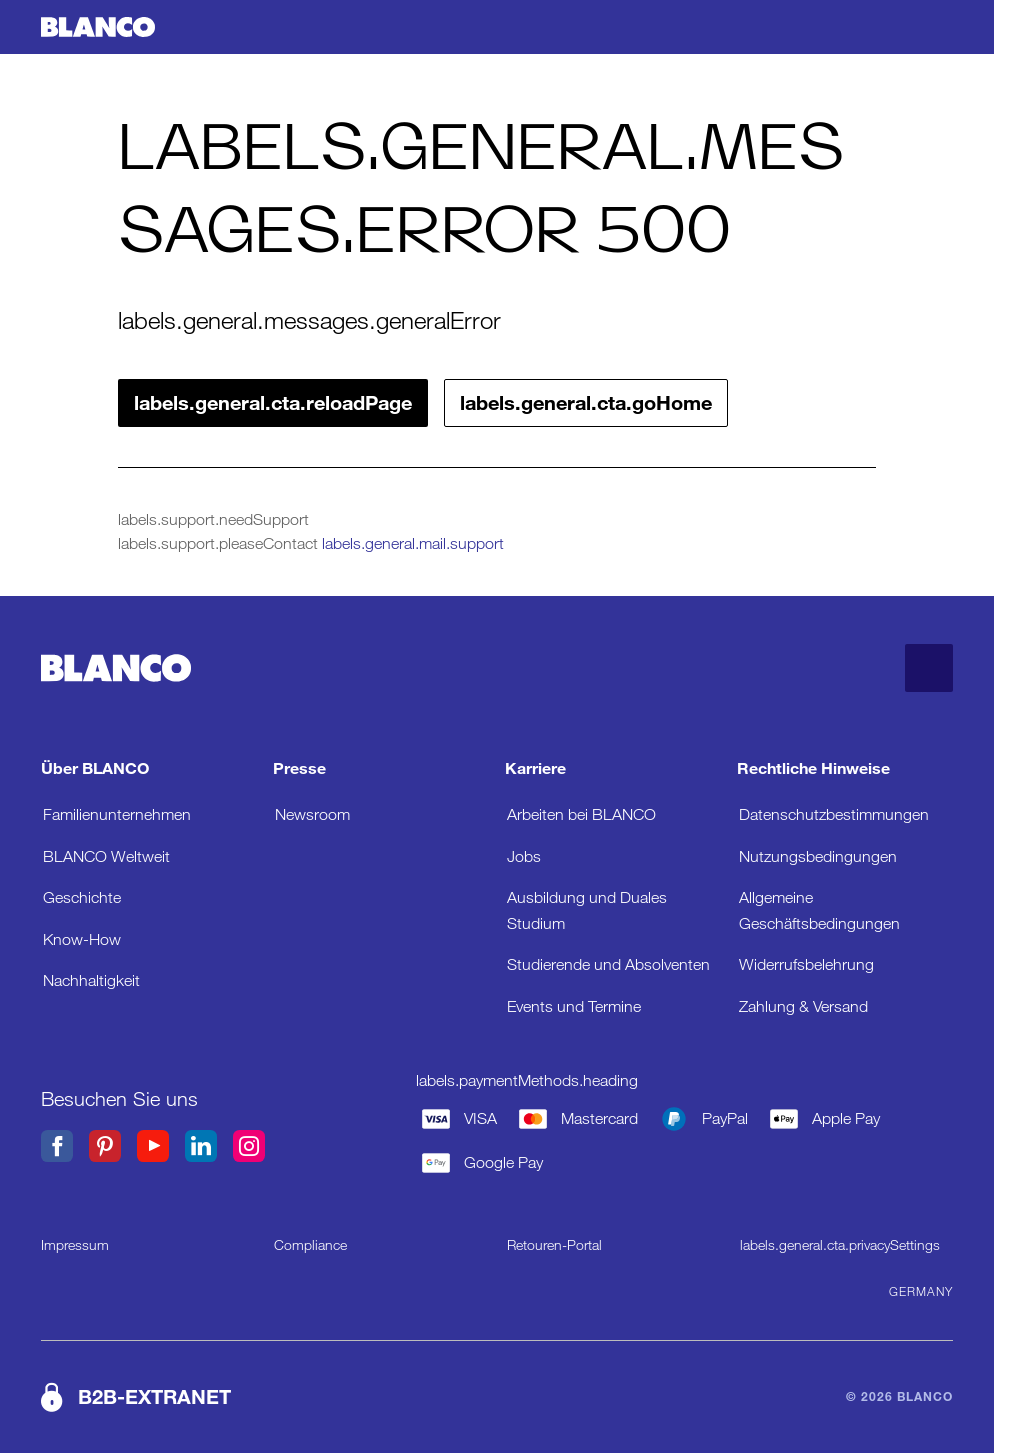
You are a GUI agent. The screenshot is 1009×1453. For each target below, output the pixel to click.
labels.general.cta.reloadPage (273, 403)
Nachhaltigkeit (91, 980)
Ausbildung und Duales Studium (587, 910)
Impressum (75, 1245)
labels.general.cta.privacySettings (840, 1245)
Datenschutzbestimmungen (834, 814)
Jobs (524, 856)
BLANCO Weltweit (106, 856)
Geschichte (82, 897)
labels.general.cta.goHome (586, 403)
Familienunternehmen (117, 814)
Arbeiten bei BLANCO (581, 814)
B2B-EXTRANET (154, 1397)
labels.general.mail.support (413, 543)
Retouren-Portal (554, 1245)
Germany (921, 1291)
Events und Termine (574, 1006)
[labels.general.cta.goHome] (98, 27)
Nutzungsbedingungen (818, 856)
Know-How (82, 939)
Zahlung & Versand (803, 1006)
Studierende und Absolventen (608, 964)
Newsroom (312, 814)
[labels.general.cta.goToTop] (929, 668)
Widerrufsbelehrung (806, 964)
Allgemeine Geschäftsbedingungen (819, 910)
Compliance (310, 1245)
